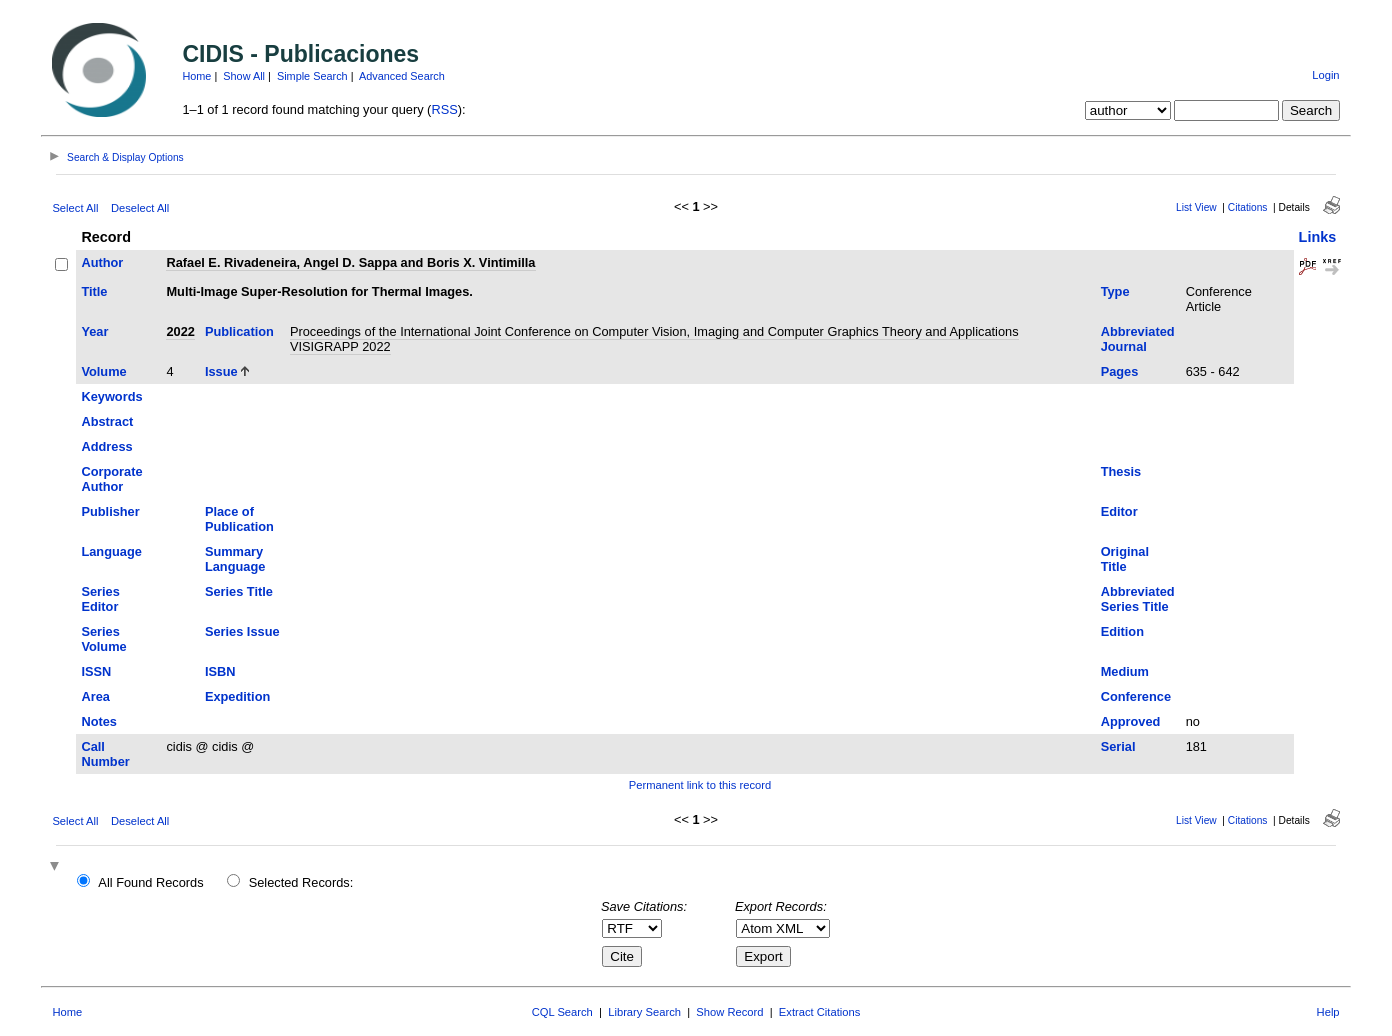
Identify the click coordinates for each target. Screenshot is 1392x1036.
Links (1318, 237)
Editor (1119, 511)
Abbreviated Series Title (1138, 599)
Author (102, 262)
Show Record (729, 1012)
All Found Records (150, 882)
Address (106, 446)
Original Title (1125, 559)
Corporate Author (111, 479)
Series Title (239, 591)
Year (94, 331)
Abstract (107, 421)
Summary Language (235, 559)
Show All (244, 76)
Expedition (237, 696)
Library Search (644, 1012)
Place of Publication (239, 519)
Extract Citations (819, 1012)
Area (95, 696)
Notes (99, 721)
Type (1115, 291)
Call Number (105, 754)
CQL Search (562, 1012)
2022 (180, 331)
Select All (75, 208)
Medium (1125, 671)
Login (1325, 75)
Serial (1118, 746)
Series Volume (103, 639)
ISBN (220, 671)
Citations (1248, 207)
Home (196, 76)
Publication (239, 331)
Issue (221, 371)
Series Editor (100, 599)
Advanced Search (402, 76)
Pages (1120, 371)
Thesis (1121, 471)
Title (94, 291)
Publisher (110, 511)
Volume (103, 371)
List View (1196, 207)
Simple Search (312, 76)
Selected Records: (301, 882)
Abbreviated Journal (1138, 339)
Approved (1131, 721)
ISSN (96, 671)
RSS (444, 109)
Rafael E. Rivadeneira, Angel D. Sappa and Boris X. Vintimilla (350, 262)
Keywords (111, 396)
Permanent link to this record (700, 785)
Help (1328, 1012)
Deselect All (140, 208)
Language (111, 551)
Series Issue (242, 631)
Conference (1136, 696)
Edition (1122, 631)
